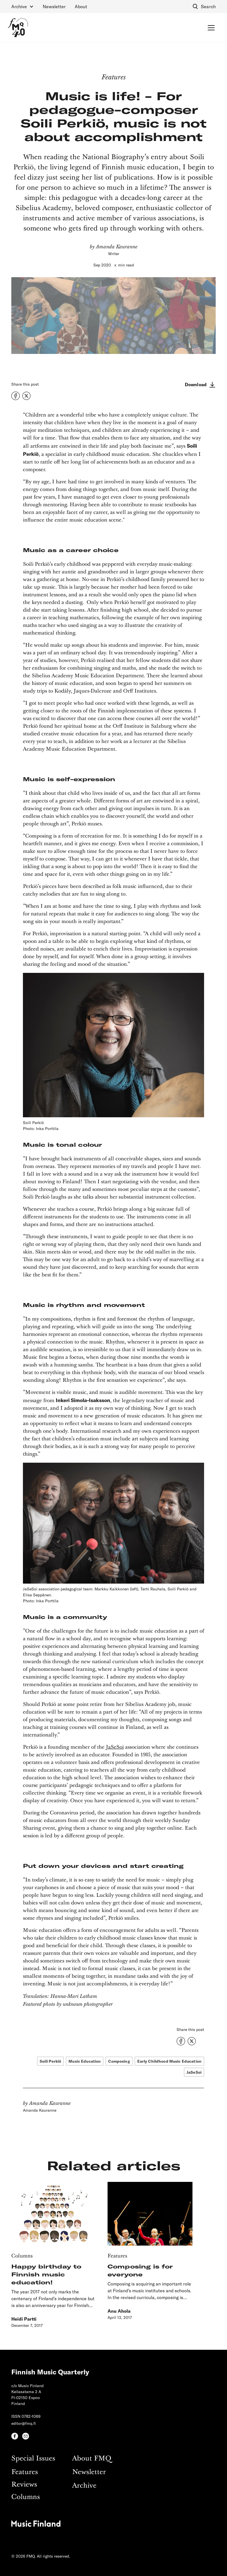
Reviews (24, 2485)
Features (24, 2472)
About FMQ (91, 2459)
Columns (25, 2497)
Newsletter (54, 6)
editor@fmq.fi (23, 2423)
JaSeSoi (115, 1747)
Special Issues (33, 2459)
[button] (22, 6)
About (81, 6)
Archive (84, 2486)
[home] (18, 27)
